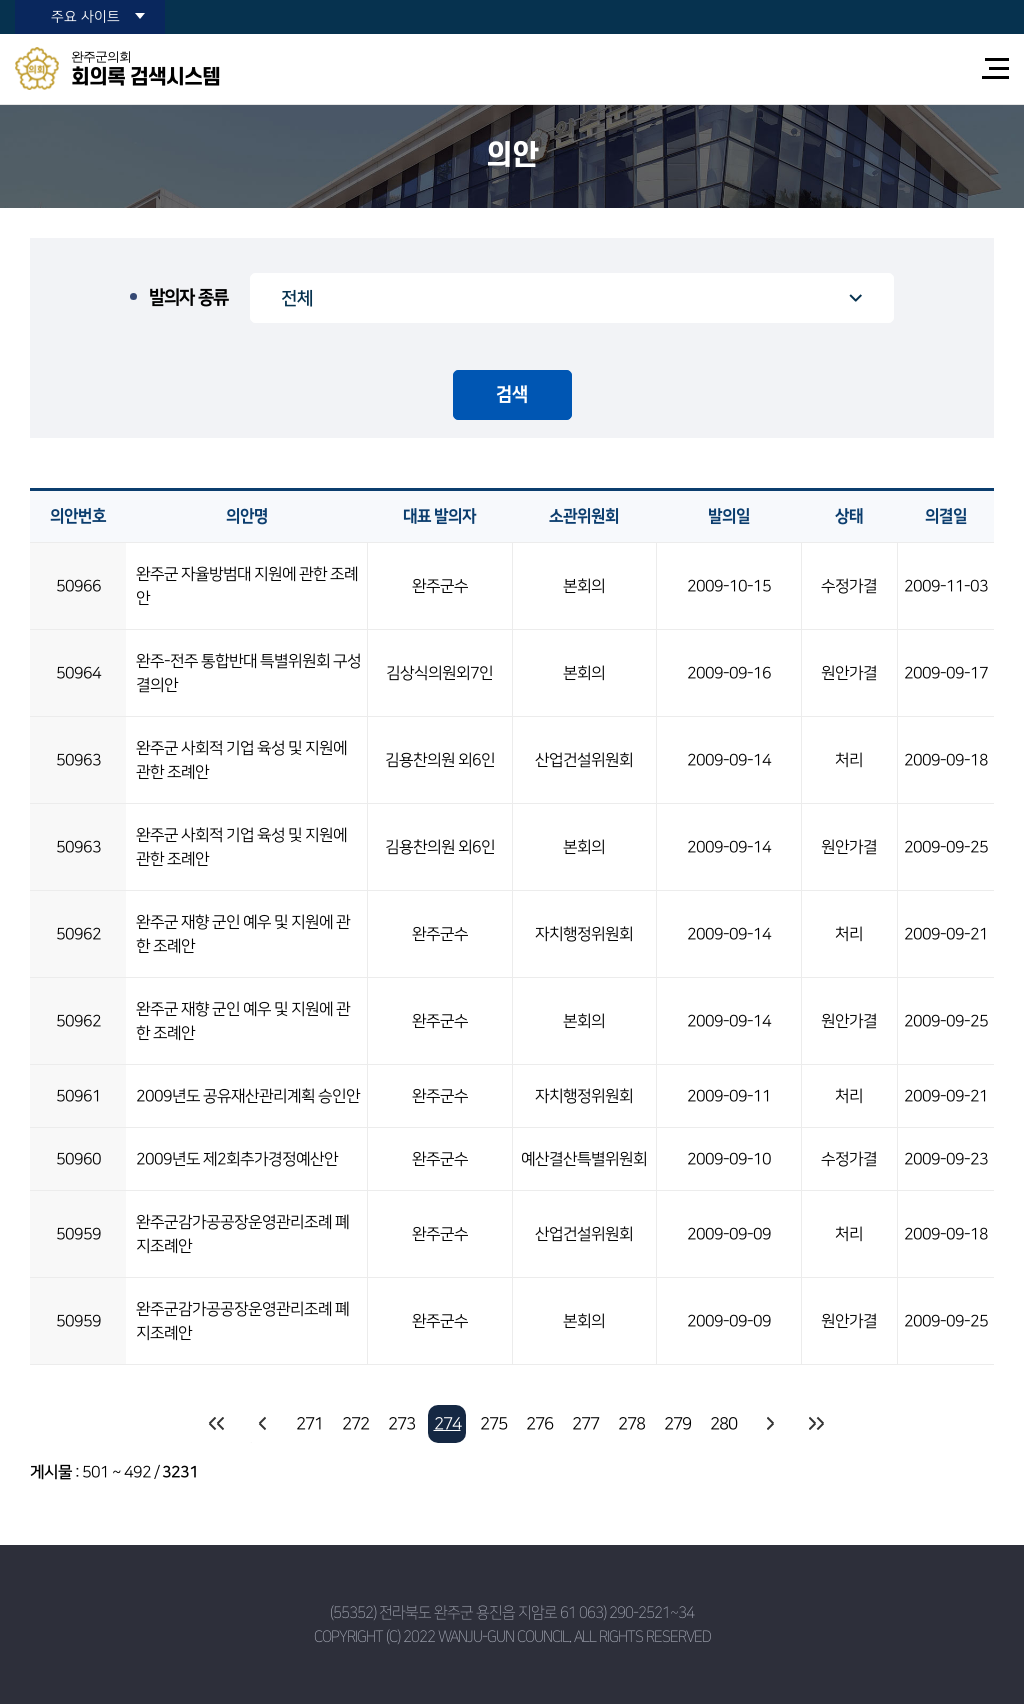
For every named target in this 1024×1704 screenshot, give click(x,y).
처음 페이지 (217, 1424)
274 (447, 1424)
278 (631, 1424)
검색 (512, 395)
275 (493, 1424)
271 (309, 1424)
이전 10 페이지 (263, 1424)
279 (677, 1424)
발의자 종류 (188, 298)
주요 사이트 (85, 17)
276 (539, 1424)
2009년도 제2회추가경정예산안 (237, 1159)
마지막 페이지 (815, 1424)
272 (355, 1424)
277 (585, 1424)
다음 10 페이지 (769, 1424)
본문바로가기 (0, 0)
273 (401, 1424)
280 (723, 1424)
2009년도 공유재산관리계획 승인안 (248, 1096)
